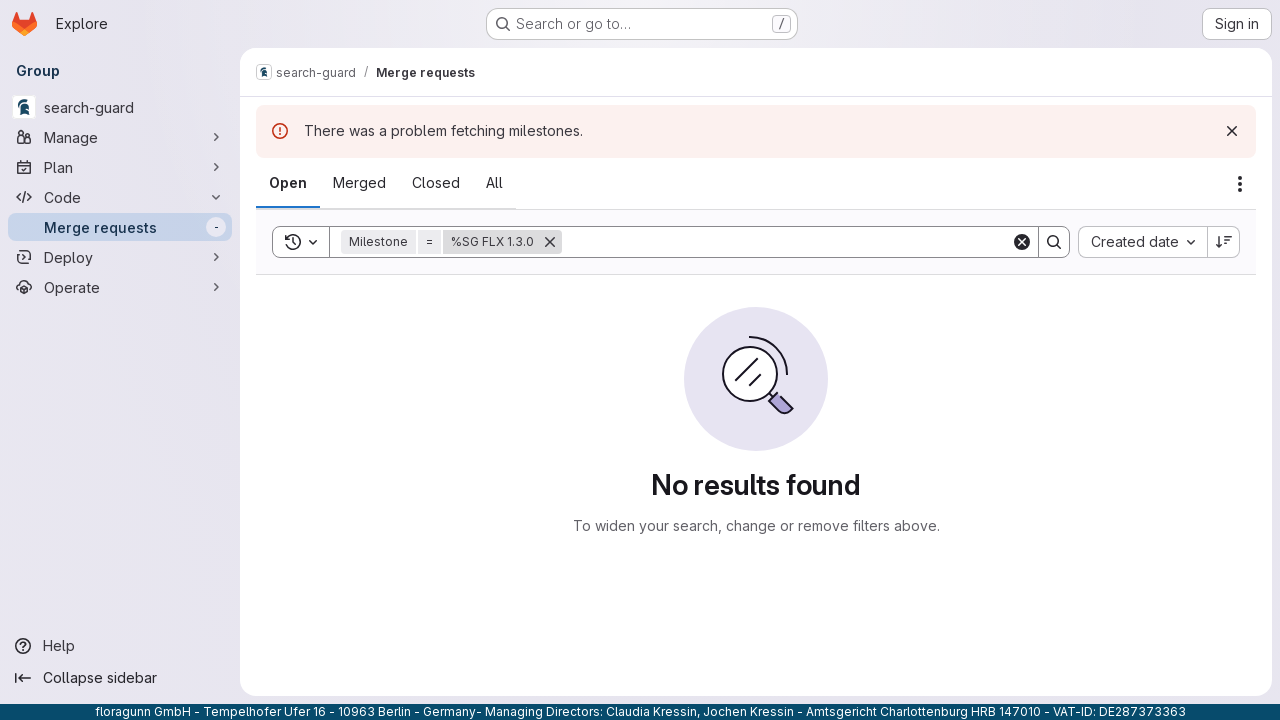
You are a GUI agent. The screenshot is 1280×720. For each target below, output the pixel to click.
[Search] (786, 242)
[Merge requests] (120, 227)
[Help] (120, 646)
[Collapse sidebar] (120, 678)
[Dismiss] (1232, 131)
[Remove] (550, 242)
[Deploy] (120, 257)
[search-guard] (120, 107)
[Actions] (1240, 184)
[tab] (288, 183)
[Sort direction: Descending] (1224, 242)
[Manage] (120, 137)
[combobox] (1142, 242)
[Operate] (120, 287)
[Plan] (120, 167)
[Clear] (1022, 242)
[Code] (120, 197)
